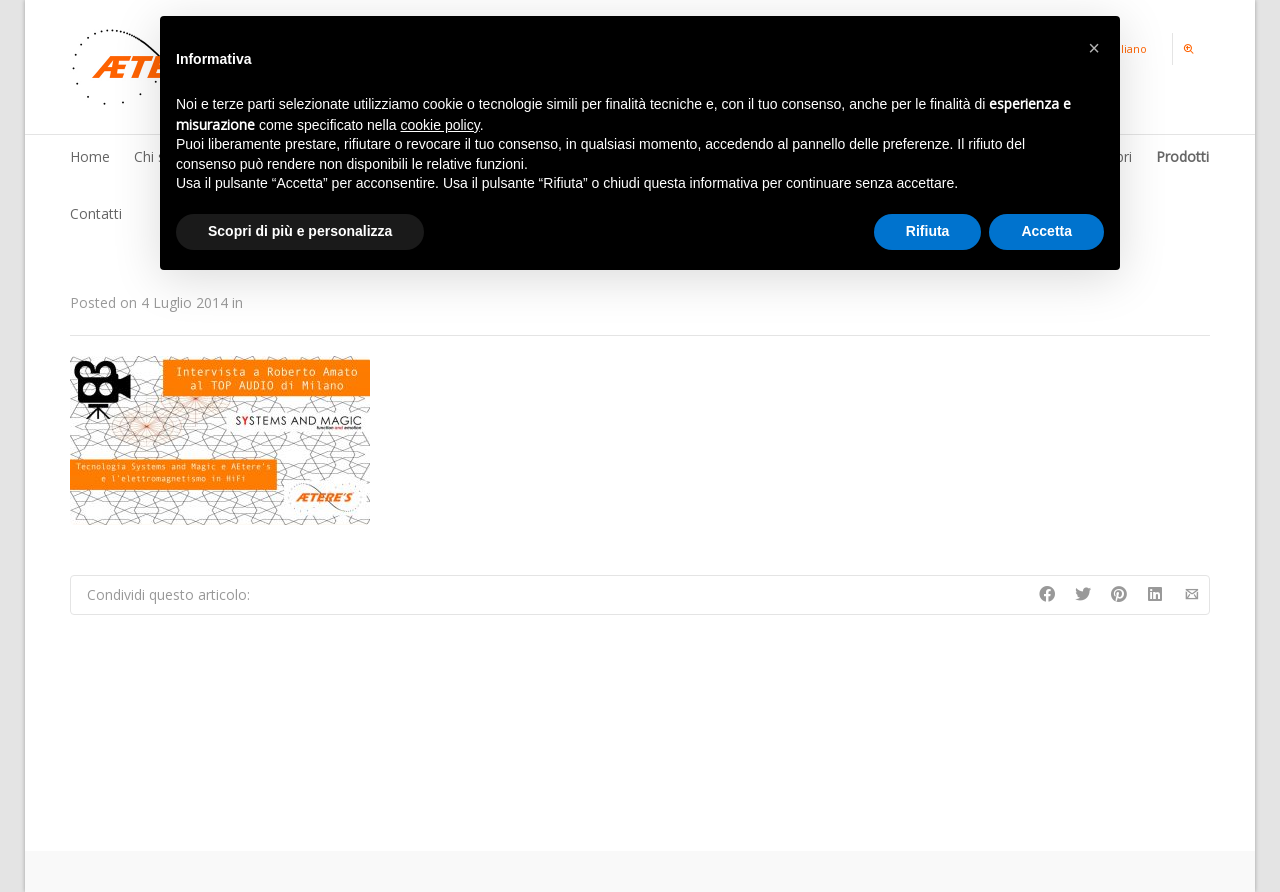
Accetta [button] (1046, 231)
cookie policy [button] (440, 125)
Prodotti (1182, 156)
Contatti (96, 213)
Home (90, 156)
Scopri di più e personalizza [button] (300, 231)
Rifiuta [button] (928, 231)
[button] (1094, 48)
